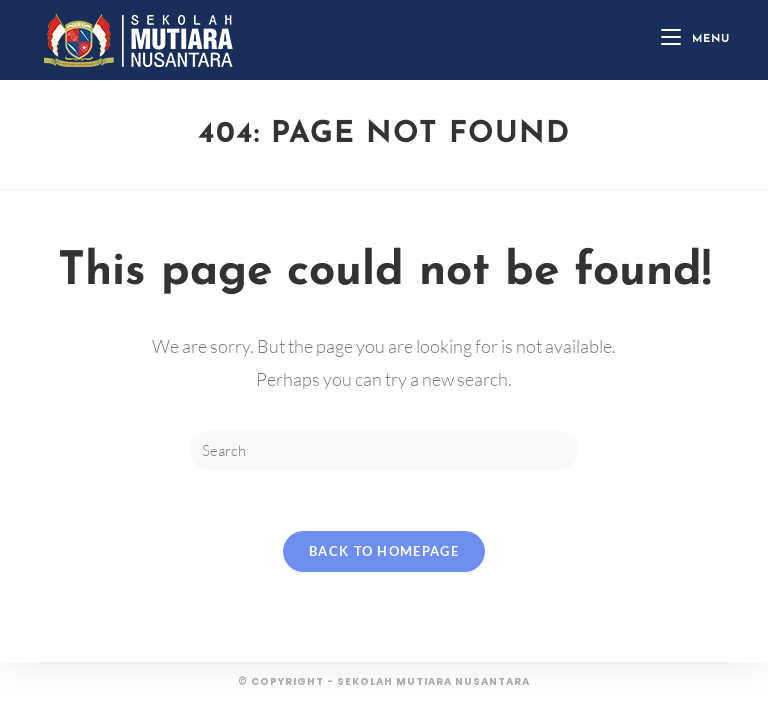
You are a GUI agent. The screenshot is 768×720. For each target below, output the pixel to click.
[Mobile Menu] (695, 40)
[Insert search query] (384, 450)
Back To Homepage (384, 551)
